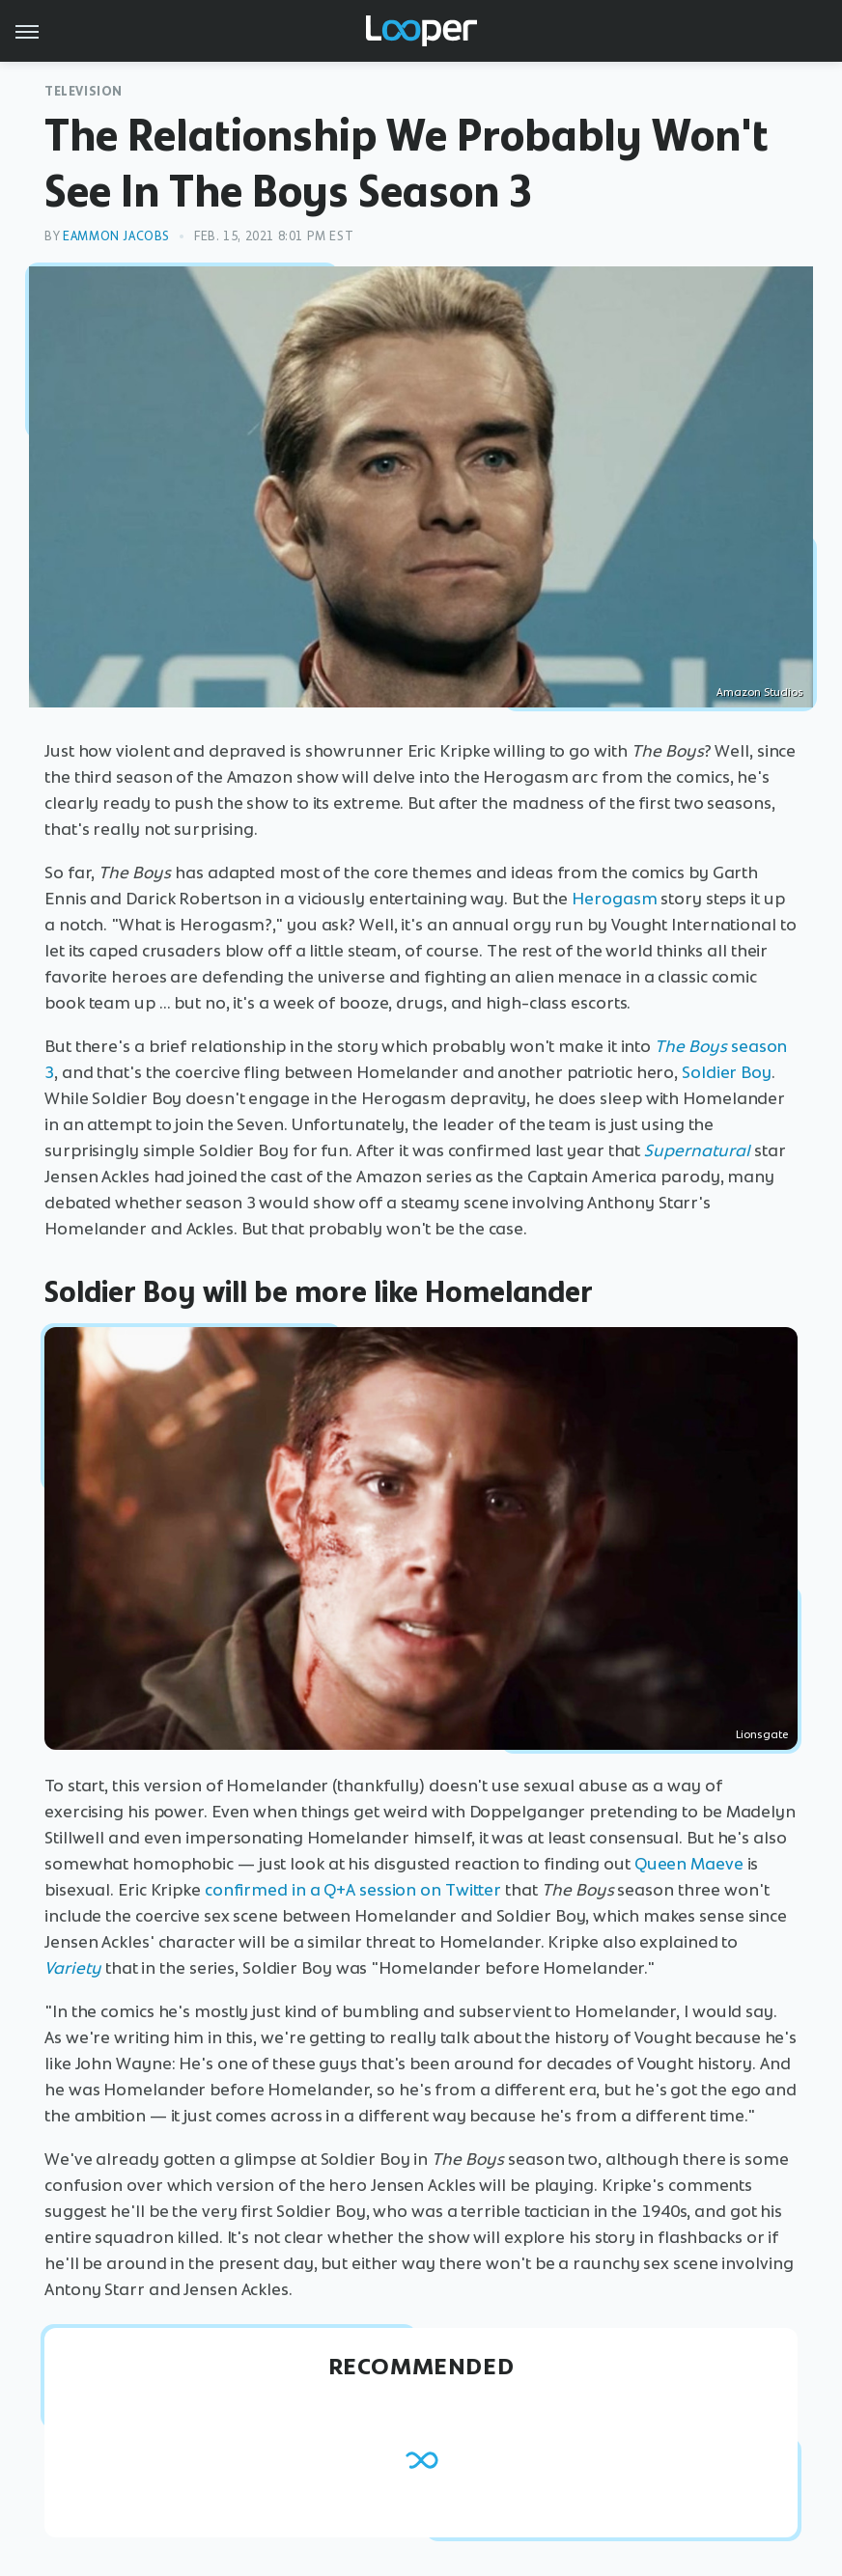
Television (83, 91)
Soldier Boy (727, 1072)
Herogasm (614, 898)
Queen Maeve (689, 1863)
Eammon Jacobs (116, 236)
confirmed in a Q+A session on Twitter (353, 1889)
